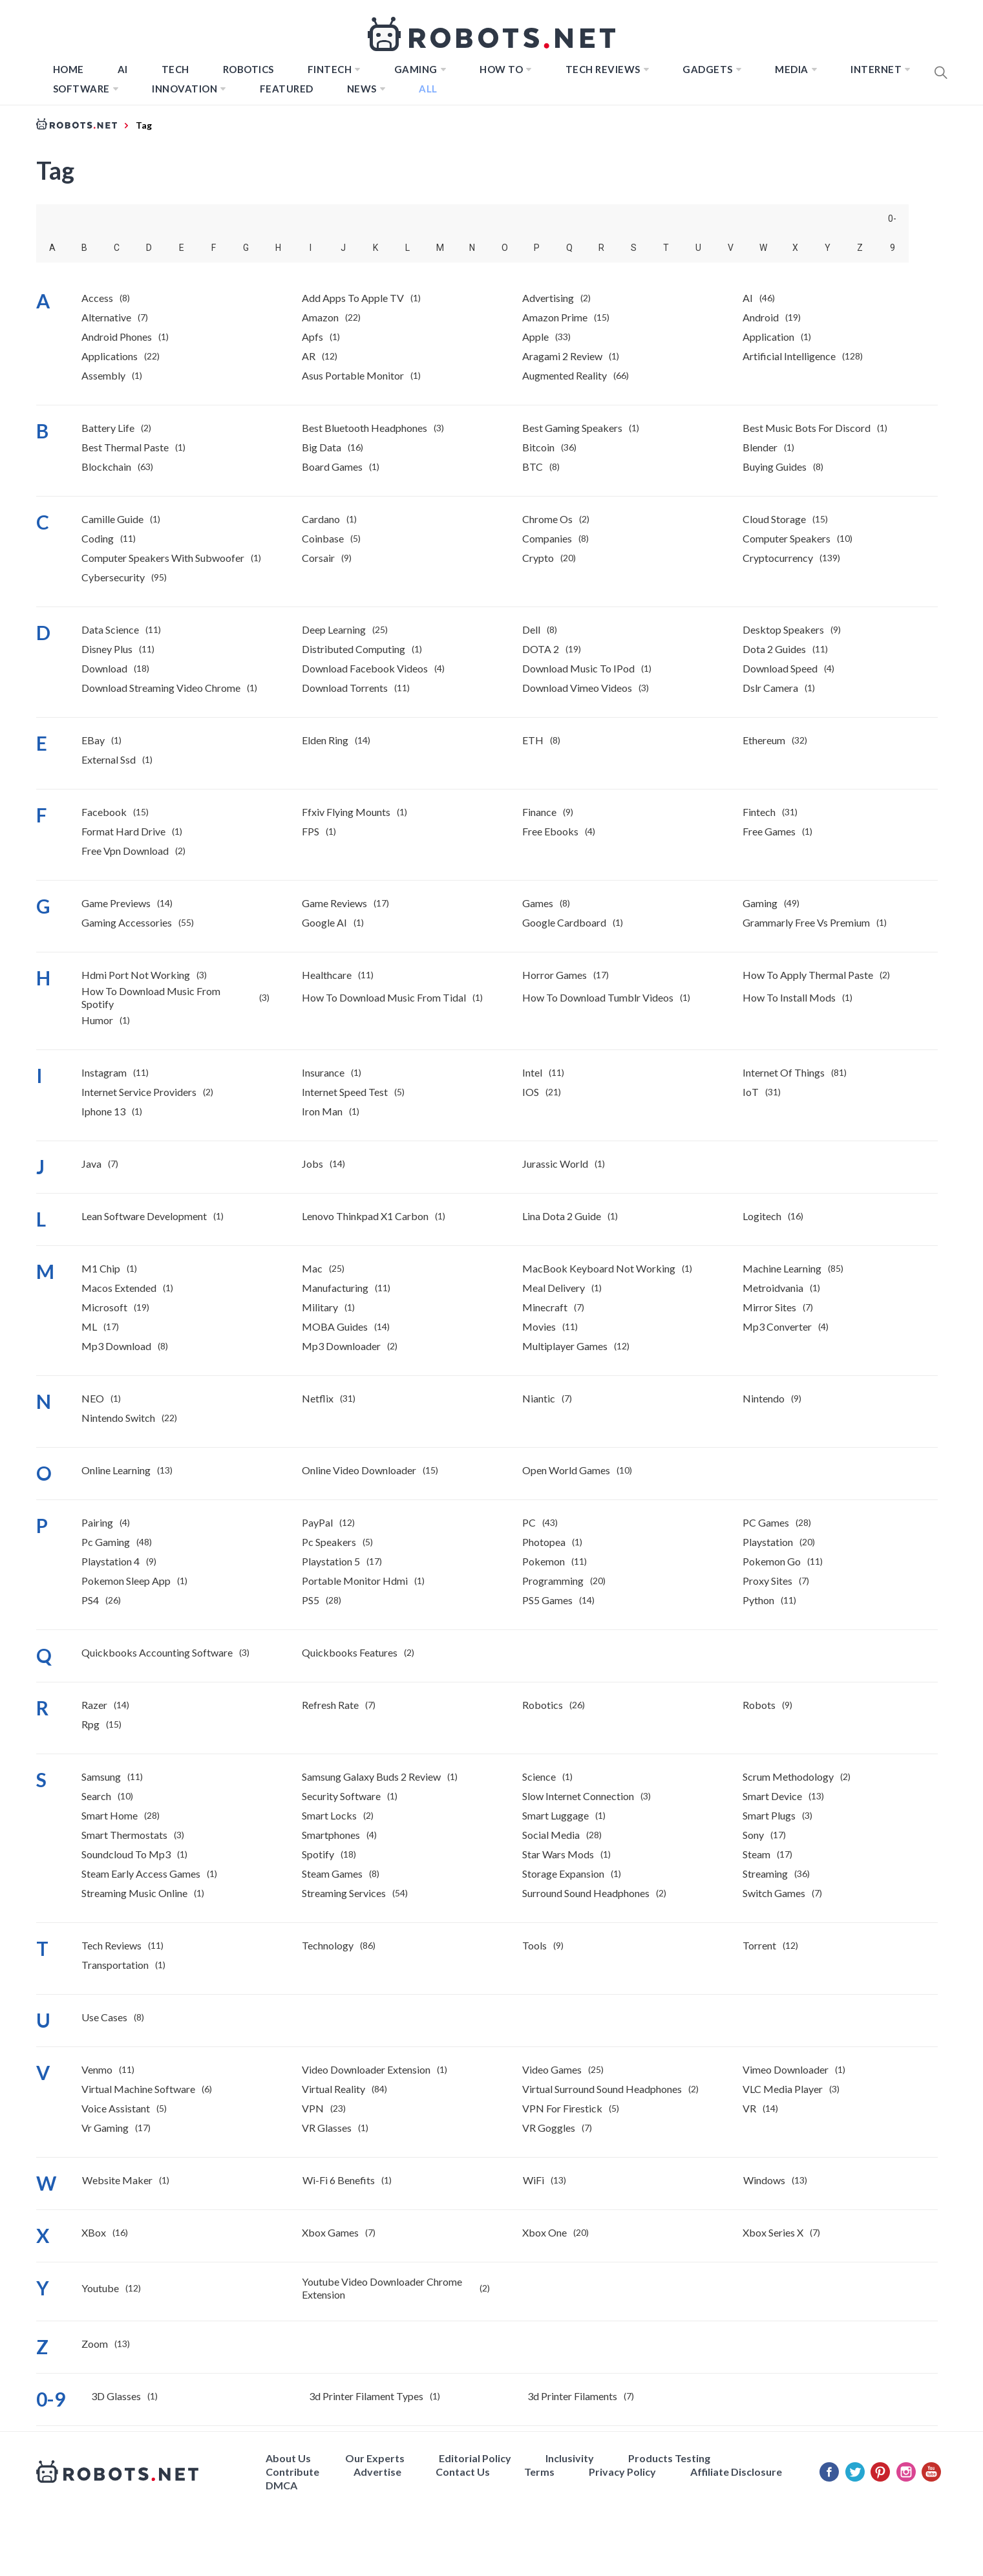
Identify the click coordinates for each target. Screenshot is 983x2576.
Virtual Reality (333, 2089)
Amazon (320, 317)
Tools (534, 1945)
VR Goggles (548, 2127)
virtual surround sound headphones (602, 2089)
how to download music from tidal (384, 997)
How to (501, 69)
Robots (759, 1705)
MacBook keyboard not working (598, 1268)
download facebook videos (365, 668)
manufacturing (335, 1288)
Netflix (317, 1398)
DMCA (281, 2485)
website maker (117, 2180)
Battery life (107, 428)
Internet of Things (784, 1072)
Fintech (759, 812)
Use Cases (104, 2017)
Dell (531, 629)
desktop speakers (783, 629)
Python (758, 1600)
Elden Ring (325, 740)
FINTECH (330, 69)
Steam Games (332, 1873)
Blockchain (106, 466)
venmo (96, 2069)
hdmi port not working (135, 975)
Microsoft (104, 1307)
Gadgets (707, 69)
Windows (764, 2180)
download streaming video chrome (160, 688)
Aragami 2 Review (562, 356)
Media (792, 69)
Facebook (104, 812)
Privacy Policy (622, 2471)
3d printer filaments (572, 2396)
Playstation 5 (331, 1561)
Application (768, 336)
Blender (760, 447)
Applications (109, 356)
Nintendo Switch (118, 1417)
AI (123, 69)
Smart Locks (329, 1815)
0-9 (892, 223)
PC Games (766, 1522)
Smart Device (772, 1796)
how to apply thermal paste (808, 975)
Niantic (538, 1398)
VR (749, 2108)
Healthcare (327, 975)
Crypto (538, 558)
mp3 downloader (341, 1346)
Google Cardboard (564, 922)
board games (332, 466)
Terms (539, 2471)
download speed (780, 668)
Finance (539, 812)
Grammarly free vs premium (806, 922)
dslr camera (770, 688)
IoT (751, 1092)
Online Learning (116, 1470)
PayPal (317, 1522)
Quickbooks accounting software (157, 1652)
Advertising (548, 298)
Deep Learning (334, 629)
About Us (288, 2458)
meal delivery (553, 1288)
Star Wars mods (558, 1854)
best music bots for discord (807, 428)
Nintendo (764, 1398)
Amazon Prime (554, 317)
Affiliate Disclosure (736, 2471)
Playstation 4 (110, 1561)
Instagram (104, 1072)
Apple (535, 336)
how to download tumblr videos (597, 997)
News (362, 88)
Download (104, 668)
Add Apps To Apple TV (353, 298)
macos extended (118, 1288)
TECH (175, 69)
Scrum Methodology (788, 1776)
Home (68, 69)
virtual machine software (138, 2089)
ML (89, 1326)
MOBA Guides (335, 1326)
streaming (765, 1873)
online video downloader (359, 1470)
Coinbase (323, 538)
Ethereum (764, 740)
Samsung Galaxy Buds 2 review (371, 1776)
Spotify (318, 1854)
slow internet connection (578, 1796)
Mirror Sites (769, 1307)
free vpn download (125, 850)
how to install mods (789, 997)
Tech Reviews (602, 69)
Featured (286, 88)
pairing (97, 1522)
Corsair (318, 558)
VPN (313, 2108)
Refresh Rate (330, 1705)
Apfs (312, 336)
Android (761, 317)
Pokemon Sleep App (126, 1580)
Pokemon (543, 1561)
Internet (876, 69)
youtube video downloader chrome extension (382, 2288)
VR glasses (327, 2127)
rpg (90, 1724)
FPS (310, 831)
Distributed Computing (353, 649)
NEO (92, 1398)
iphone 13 (103, 1111)
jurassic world (555, 1163)
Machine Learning (782, 1268)
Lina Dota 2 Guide (561, 1216)
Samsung (101, 1776)
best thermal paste (125, 447)
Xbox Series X (773, 2232)
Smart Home (109, 1815)
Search (96, 1796)
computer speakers (786, 538)
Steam (756, 1854)
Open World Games (566, 1470)
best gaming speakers (572, 428)
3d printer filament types (366, 2396)
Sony (753, 1835)
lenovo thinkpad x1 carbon (365, 1216)
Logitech (762, 1216)
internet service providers (138, 1092)
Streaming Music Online (134, 1893)
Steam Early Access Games (140, 1873)
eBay (93, 740)
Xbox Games (330, 2232)
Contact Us (463, 2471)
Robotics (248, 69)
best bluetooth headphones (364, 428)
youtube (100, 2288)
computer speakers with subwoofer (162, 558)
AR (308, 356)
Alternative (106, 317)
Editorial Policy (475, 2458)
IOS (530, 1092)
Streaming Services (344, 1893)
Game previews (116, 903)
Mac (312, 1268)
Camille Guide (112, 519)
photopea (543, 1542)
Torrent (759, 1945)
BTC (532, 466)
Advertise (377, 2471)
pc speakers (329, 1542)
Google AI (324, 922)
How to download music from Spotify (150, 997)
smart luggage (555, 1815)
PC (529, 1522)
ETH (533, 740)
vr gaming (105, 2127)
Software (81, 88)
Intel (532, 1072)
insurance (323, 1072)
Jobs (312, 1163)
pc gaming (105, 1542)
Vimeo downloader (786, 2069)
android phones (116, 336)
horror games (554, 975)
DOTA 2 (540, 649)
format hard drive (123, 831)
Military (320, 1307)
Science (539, 1776)
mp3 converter (777, 1326)
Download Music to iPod (578, 668)
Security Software (341, 1796)
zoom (94, 2343)
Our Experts (375, 2458)
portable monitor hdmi (355, 1580)
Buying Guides (775, 466)
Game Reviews (334, 903)
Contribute (292, 2471)
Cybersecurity (113, 577)
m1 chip (100, 1268)
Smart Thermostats (124, 1835)
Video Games (552, 2069)
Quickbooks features (349, 1652)
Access (97, 298)
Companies (547, 538)
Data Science (110, 629)
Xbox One (544, 2232)
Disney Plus (106, 649)
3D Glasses (116, 2396)
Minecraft (544, 1307)
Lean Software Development (144, 1216)
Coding (97, 538)
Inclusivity (569, 2458)
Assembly (103, 375)
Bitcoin (538, 447)
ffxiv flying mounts (346, 812)
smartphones (331, 1835)
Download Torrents (345, 688)
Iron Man (322, 1111)
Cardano (321, 519)
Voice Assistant (115, 2108)
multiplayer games (565, 1346)
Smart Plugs (769, 1815)
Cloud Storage (774, 519)
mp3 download (116, 1346)
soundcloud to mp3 (126, 1854)
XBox (93, 2232)
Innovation (184, 88)
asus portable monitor (353, 375)
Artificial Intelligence (789, 356)
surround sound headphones (586, 1893)
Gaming (416, 69)
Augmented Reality (564, 375)
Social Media (551, 1835)
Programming (553, 1580)
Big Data (321, 447)
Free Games (769, 831)
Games (537, 903)
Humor (97, 1020)
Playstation (768, 1542)
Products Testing (669, 2458)
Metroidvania (773, 1288)
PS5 (310, 1600)
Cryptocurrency (778, 558)
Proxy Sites (767, 1580)
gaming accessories (126, 922)
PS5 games (547, 1600)
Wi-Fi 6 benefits (338, 2180)
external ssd (108, 759)
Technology (328, 1945)
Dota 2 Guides (774, 649)
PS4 (90, 1600)
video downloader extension (366, 2069)
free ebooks (550, 831)
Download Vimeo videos (577, 688)
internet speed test (345, 1092)
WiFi (533, 2180)
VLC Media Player (783, 2089)
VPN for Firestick (562, 2108)
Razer (94, 1705)
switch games (774, 1893)
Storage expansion (563, 1873)
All (428, 88)
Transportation (115, 1965)
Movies (539, 1326)
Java (91, 1163)
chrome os (547, 519)
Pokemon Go (772, 1561)
